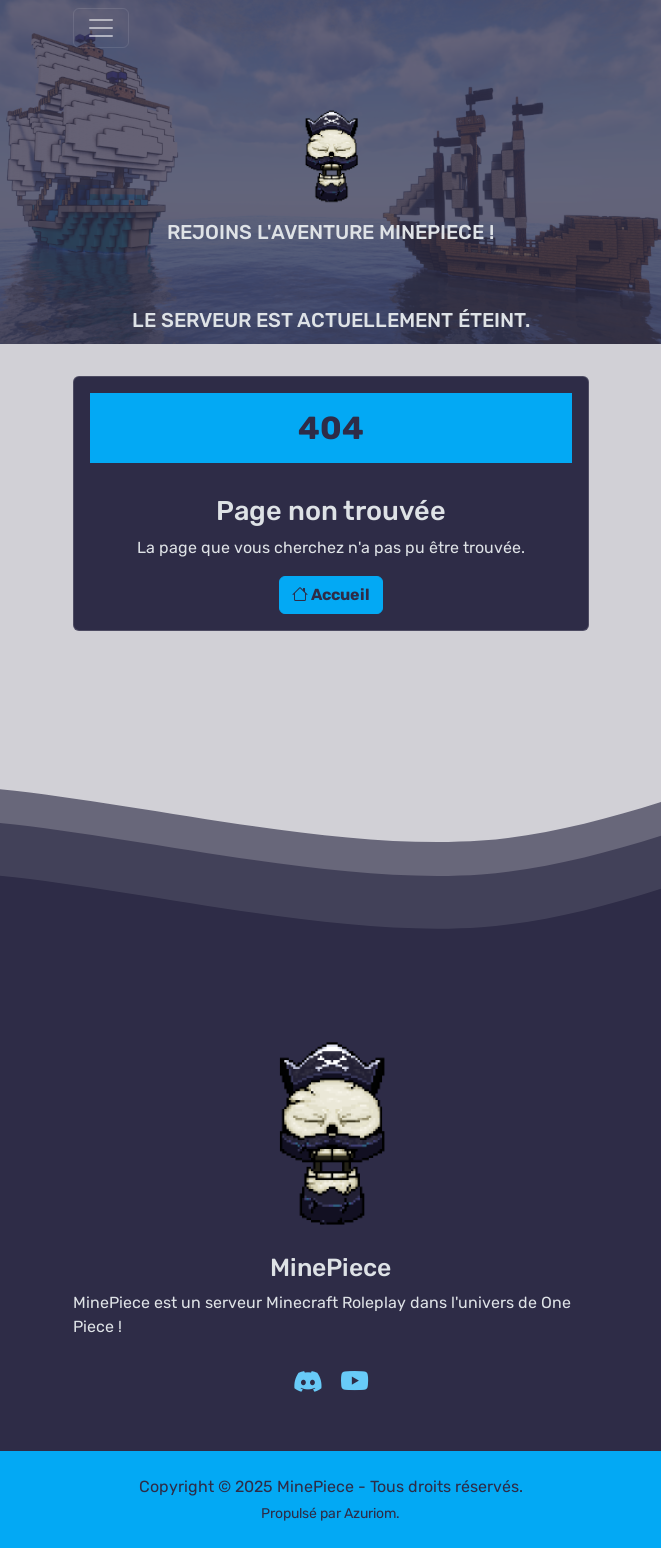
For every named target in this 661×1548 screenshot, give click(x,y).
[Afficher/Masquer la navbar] (101, 28)
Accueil (331, 594)
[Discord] (307, 1383)
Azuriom (370, 1513)
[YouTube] (354, 1383)
